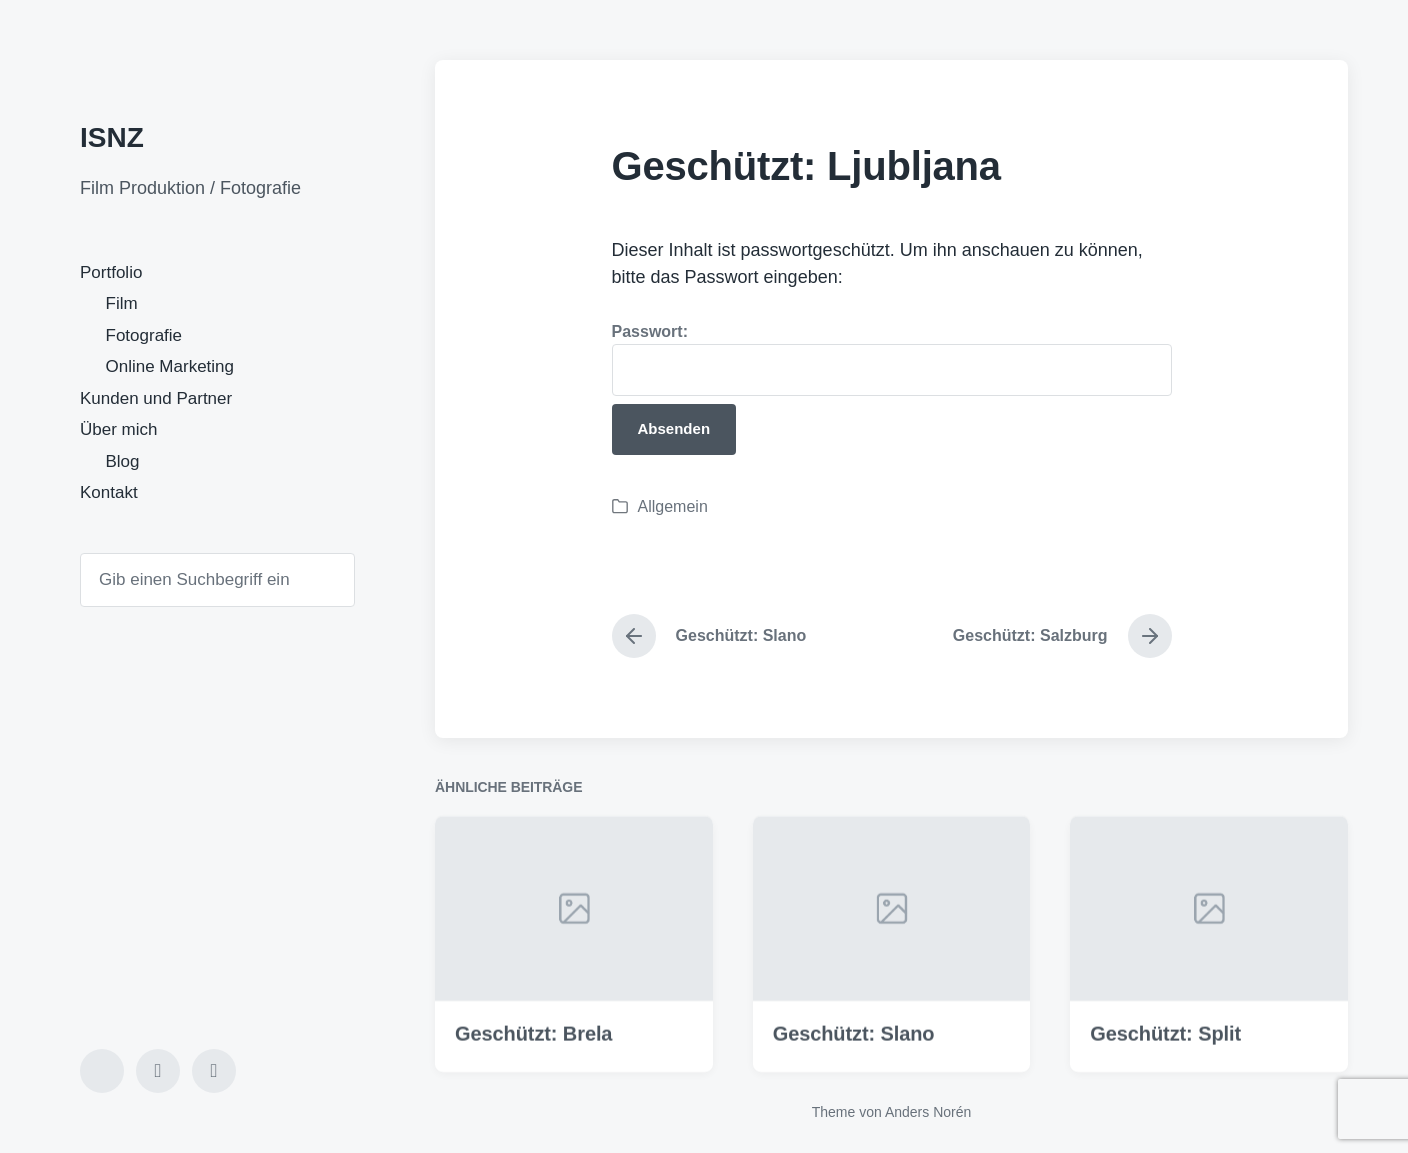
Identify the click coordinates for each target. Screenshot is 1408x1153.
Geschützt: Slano (854, 1055)
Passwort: (892, 359)
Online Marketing (170, 366)
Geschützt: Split (1165, 1055)
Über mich (118, 429)
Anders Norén (928, 1112)
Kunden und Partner (156, 398)
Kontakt (109, 492)
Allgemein (673, 506)
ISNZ (112, 137)
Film (122, 303)
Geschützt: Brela (533, 1055)
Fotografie (144, 335)
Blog (123, 461)
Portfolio (111, 272)
